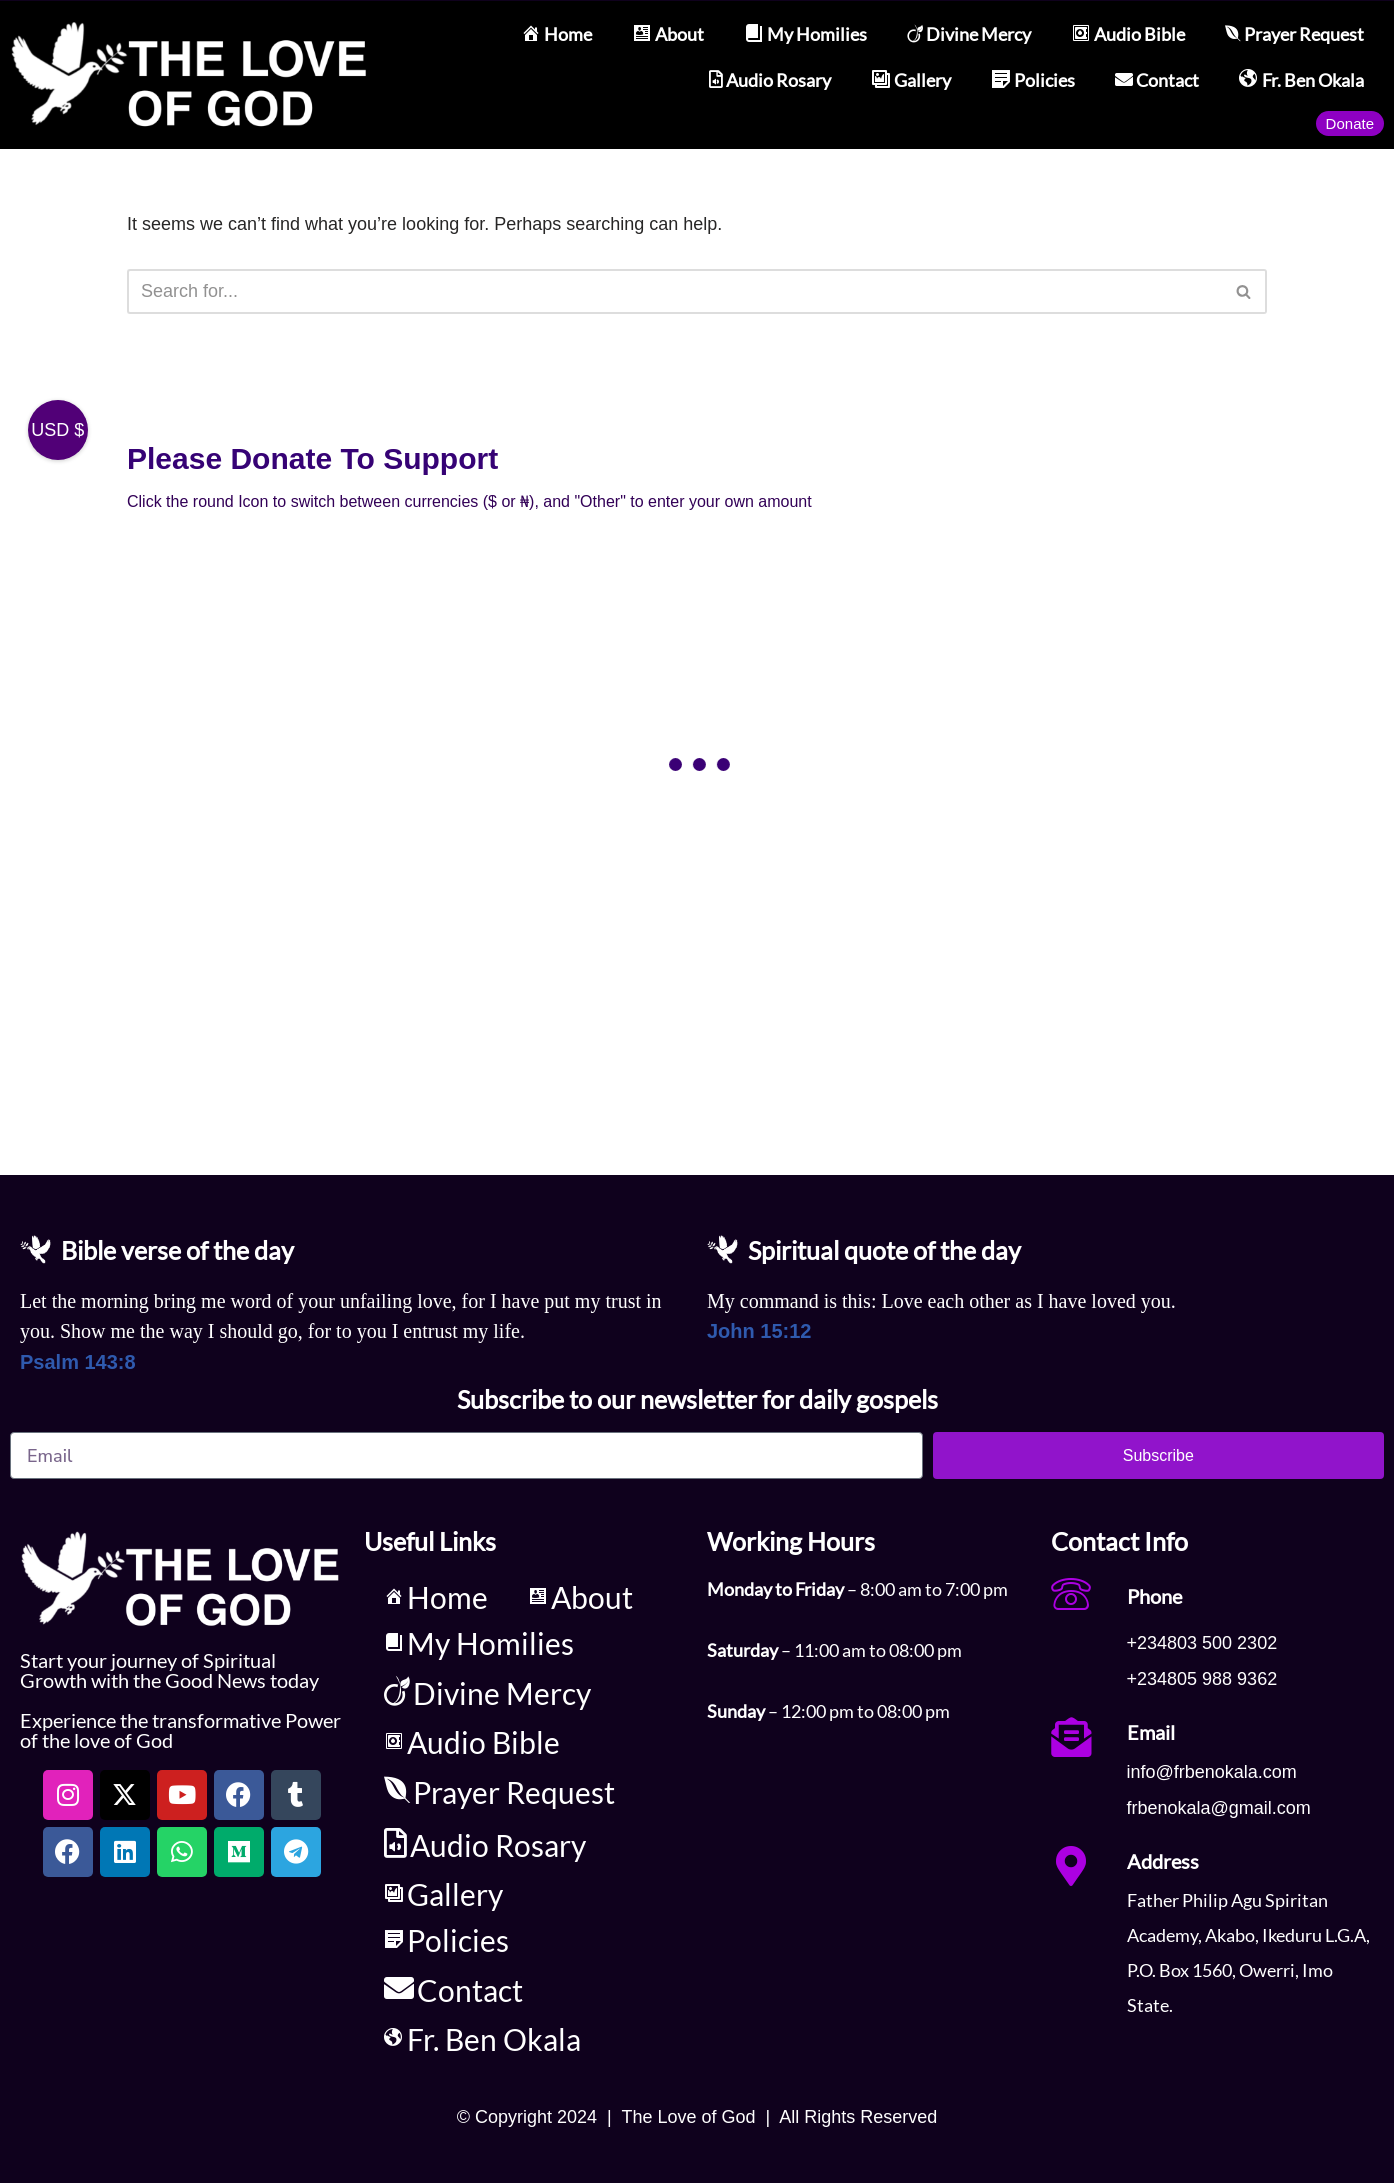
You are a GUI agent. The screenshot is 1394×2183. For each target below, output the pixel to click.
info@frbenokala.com (1212, 1772)
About (668, 34)
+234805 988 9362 (1202, 1679)
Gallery (911, 80)
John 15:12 (759, 1331)
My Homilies (805, 34)
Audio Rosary (770, 80)
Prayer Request (1294, 34)
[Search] (674, 291)
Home (556, 34)
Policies (1033, 80)
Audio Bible (1128, 34)
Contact (1157, 80)
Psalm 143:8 (78, 1362)
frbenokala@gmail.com (1219, 1808)
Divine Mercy (969, 34)
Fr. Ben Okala (1301, 80)
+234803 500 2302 (1202, 1643)
